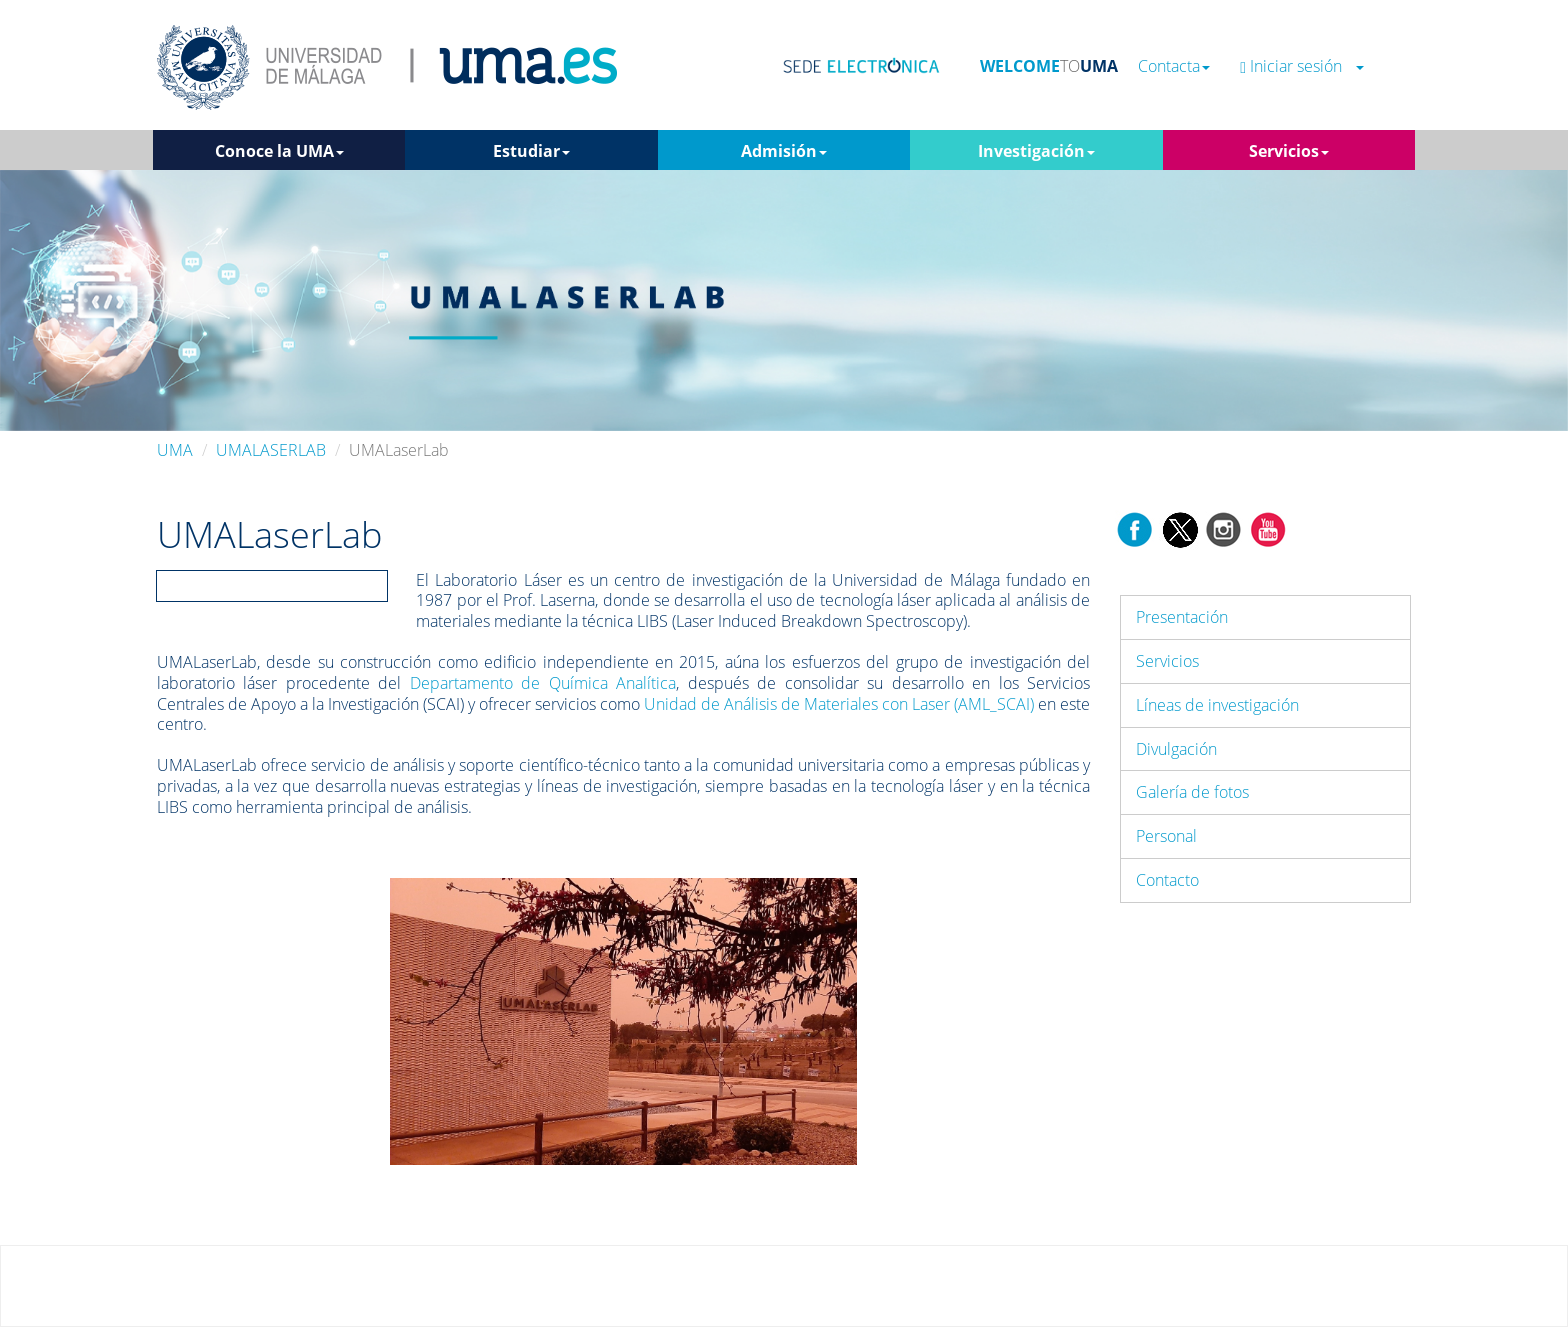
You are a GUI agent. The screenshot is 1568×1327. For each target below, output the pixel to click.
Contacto (1167, 880)
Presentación (1182, 617)
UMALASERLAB (271, 450)
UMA (175, 450)
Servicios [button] (1289, 151)
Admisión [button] (784, 151)
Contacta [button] (1174, 66)
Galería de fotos (1192, 792)
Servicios (1167, 661)
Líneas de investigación (1217, 705)
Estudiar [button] (531, 151)
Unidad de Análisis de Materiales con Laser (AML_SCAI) (839, 704)
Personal (1166, 836)
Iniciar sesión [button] (1302, 66)
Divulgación (1176, 749)
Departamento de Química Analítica (543, 683)
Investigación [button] (1036, 151)
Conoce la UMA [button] (279, 151)
